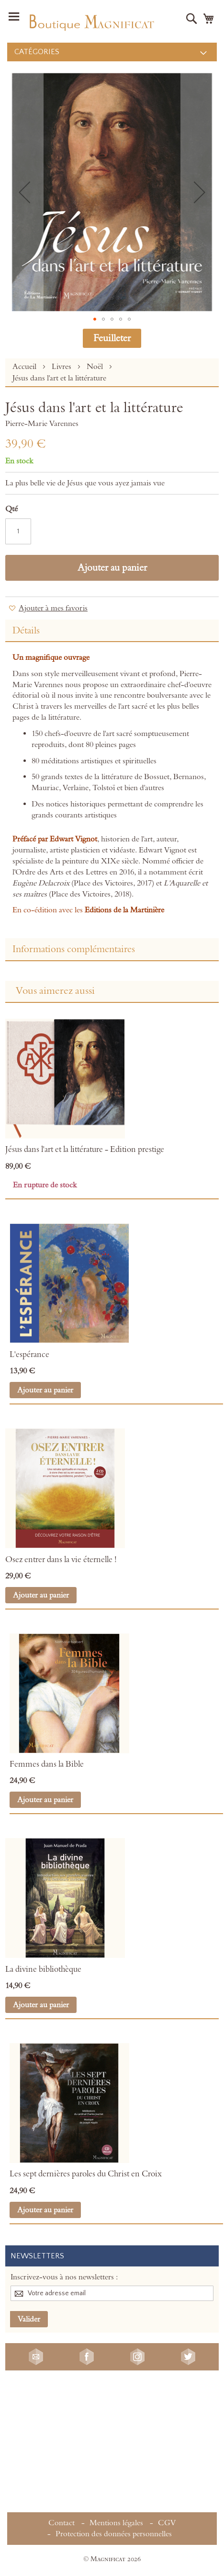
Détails (26, 630)
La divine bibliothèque (43, 1969)
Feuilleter (112, 338)
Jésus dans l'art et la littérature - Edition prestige (84, 1149)
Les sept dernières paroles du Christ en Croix (86, 2174)
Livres (62, 366)
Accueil (25, 366)
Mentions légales (116, 2523)
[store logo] (91, 21)
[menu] (112, 52)
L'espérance (29, 1354)
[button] (24, 192)
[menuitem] (112, 52)
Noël (96, 366)
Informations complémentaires (73, 949)
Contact (61, 2523)
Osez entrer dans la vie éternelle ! (61, 1559)
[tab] (112, 631)
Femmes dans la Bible (47, 1764)
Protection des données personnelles (114, 2534)
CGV (167, 2523)
